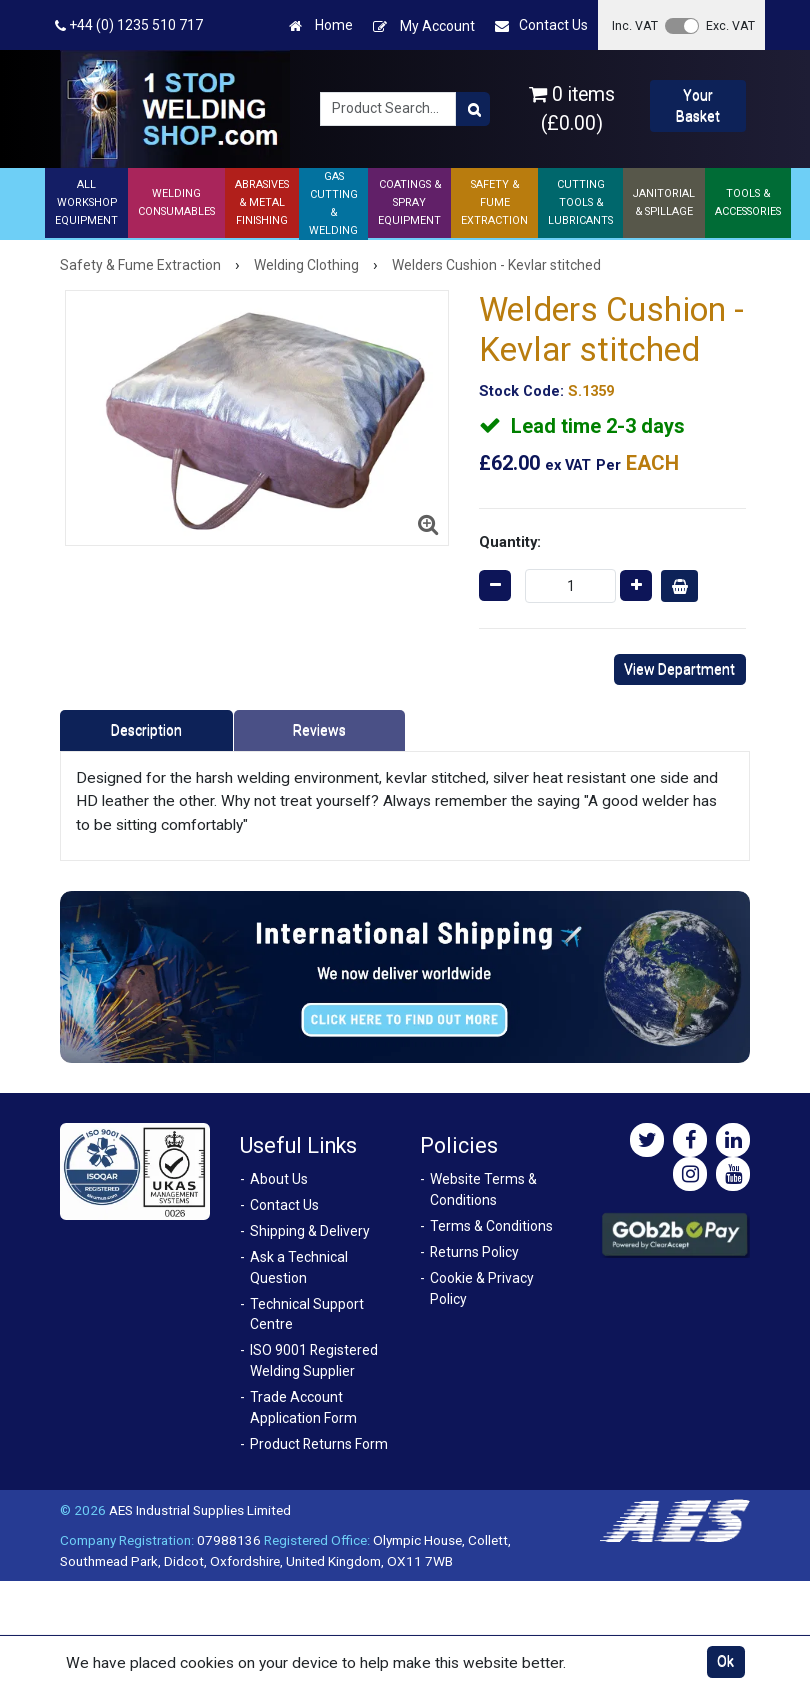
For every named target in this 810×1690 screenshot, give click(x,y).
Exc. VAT (730, 25)
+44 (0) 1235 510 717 (129, 25)
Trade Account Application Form (303, 1407)
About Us (279, 1179)
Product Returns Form (319, 1444)
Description (146, 730)
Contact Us (541, 25)
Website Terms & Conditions (483, 1189)
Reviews (319, 730)
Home (321, 25)
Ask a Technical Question (299, 1267)
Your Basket (698, 105)
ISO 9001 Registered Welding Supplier (314, 1360)
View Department (679, 669)
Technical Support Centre (307, 1314)
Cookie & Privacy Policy (482, 1288)
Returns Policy (474, 1252)
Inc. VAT (635, 25)
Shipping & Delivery (310, 1231)
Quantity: (510, 542)
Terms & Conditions (491, 1226)
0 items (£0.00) (572, 109)
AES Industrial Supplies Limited (200, 1510)
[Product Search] (473, 109)
